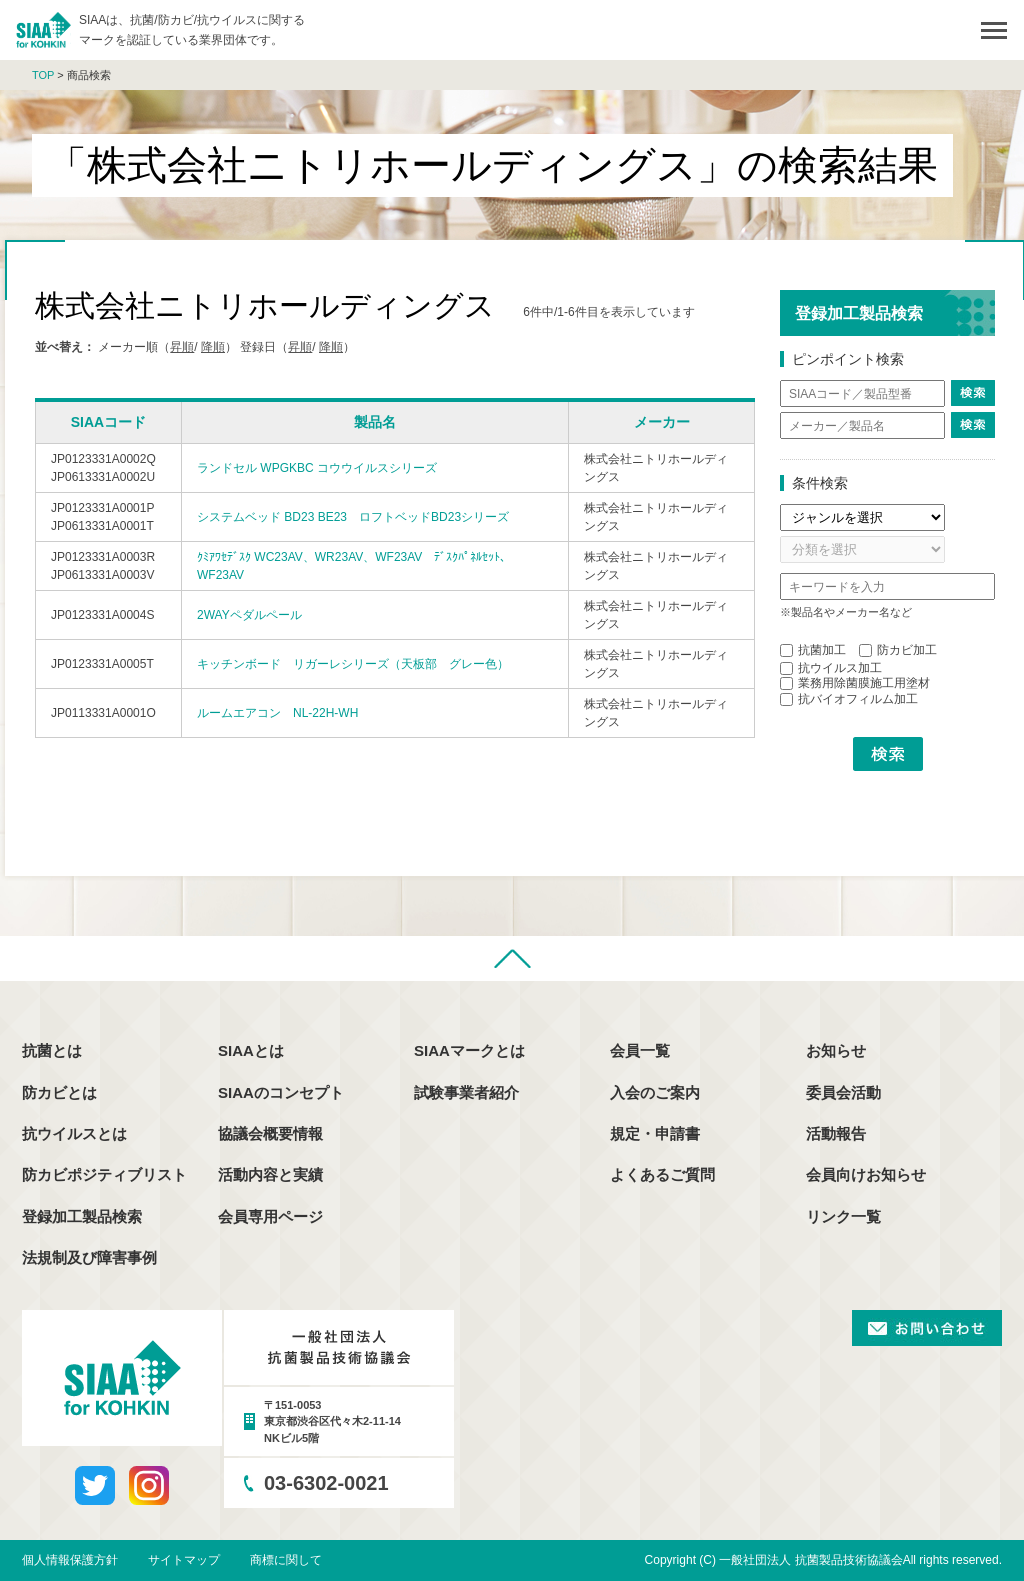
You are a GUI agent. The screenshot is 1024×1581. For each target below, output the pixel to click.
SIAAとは (251, 1050)
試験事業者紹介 (466, 1092)
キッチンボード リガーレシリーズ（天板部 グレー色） (353, 664)
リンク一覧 (843, 1216)
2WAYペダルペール (249, 615)
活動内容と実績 (270, 1174)
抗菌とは (52, 1050)
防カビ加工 (898, 650)
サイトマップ (184, 1560)
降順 (213, 347)
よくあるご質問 (662, 1174)
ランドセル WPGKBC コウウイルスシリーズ (317, 468)
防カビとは (59, 1092)
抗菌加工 (813, 650)
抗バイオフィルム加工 (849, 699)
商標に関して (286, 1560)
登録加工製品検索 (82, 1216)
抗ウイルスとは (74, 1133)
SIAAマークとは (469, 1050)
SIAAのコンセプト (281, 1092)
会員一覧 (640, 1050)
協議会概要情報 (270, 1133)
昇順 (182, 347)
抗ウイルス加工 (831, 668)
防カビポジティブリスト (104, 1174)
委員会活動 (843, 1092)
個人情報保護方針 (70, 1560)
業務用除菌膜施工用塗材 (855, 683)
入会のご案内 (655, 1092)
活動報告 (836, 1133)
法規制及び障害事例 (89, 1257)
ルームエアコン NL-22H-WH (277, 713)
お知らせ (836, 1050)
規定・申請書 (655, 1133)
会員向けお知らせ (866, 1174)
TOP (43, 75)
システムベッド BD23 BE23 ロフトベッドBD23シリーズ (353, 517)
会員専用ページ (270, 1216)
